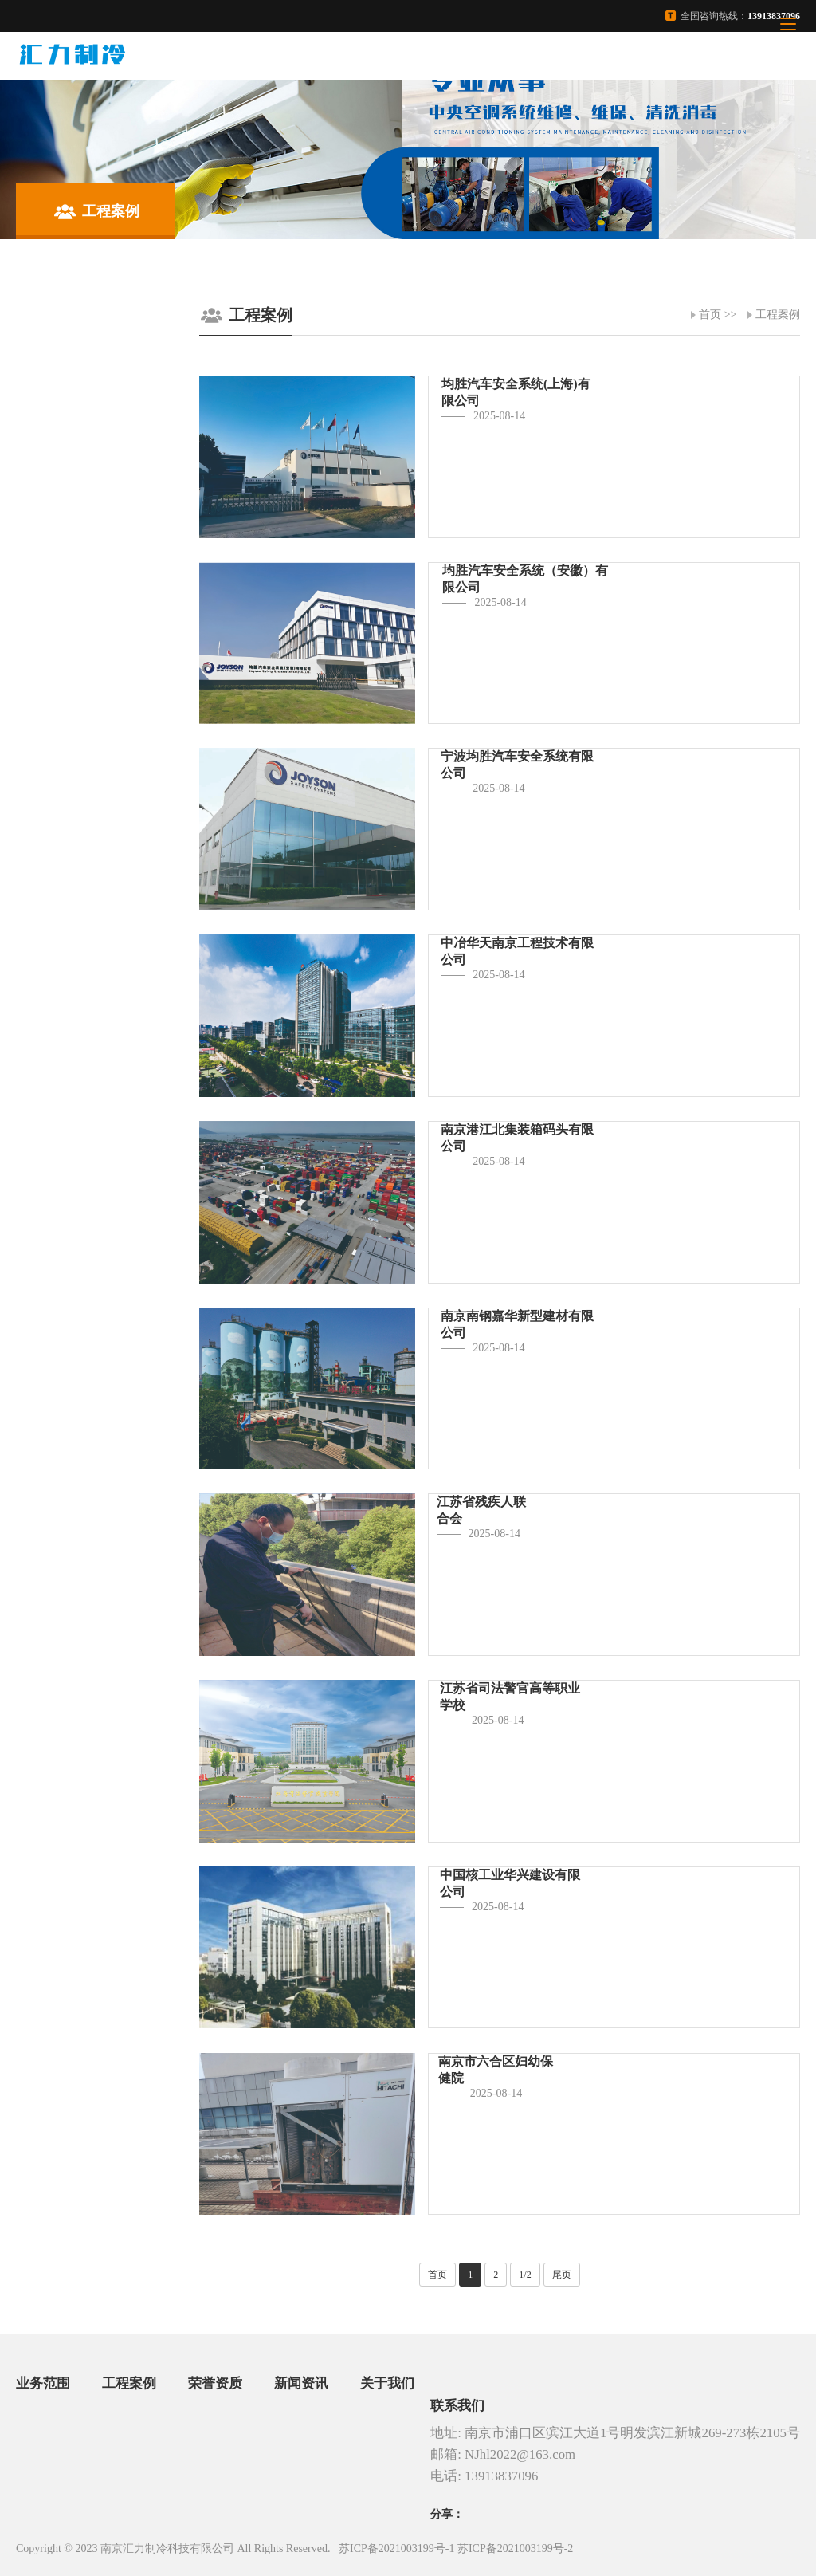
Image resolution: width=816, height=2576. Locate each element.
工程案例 (777, 315)
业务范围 (43, 2383)
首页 (710, 315)
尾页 (561, 2274)
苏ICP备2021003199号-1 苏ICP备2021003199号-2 (456, 2548)
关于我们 (387, 2383)
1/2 (525, 2274)
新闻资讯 (301, 2383)
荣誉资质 (215, 2383)
